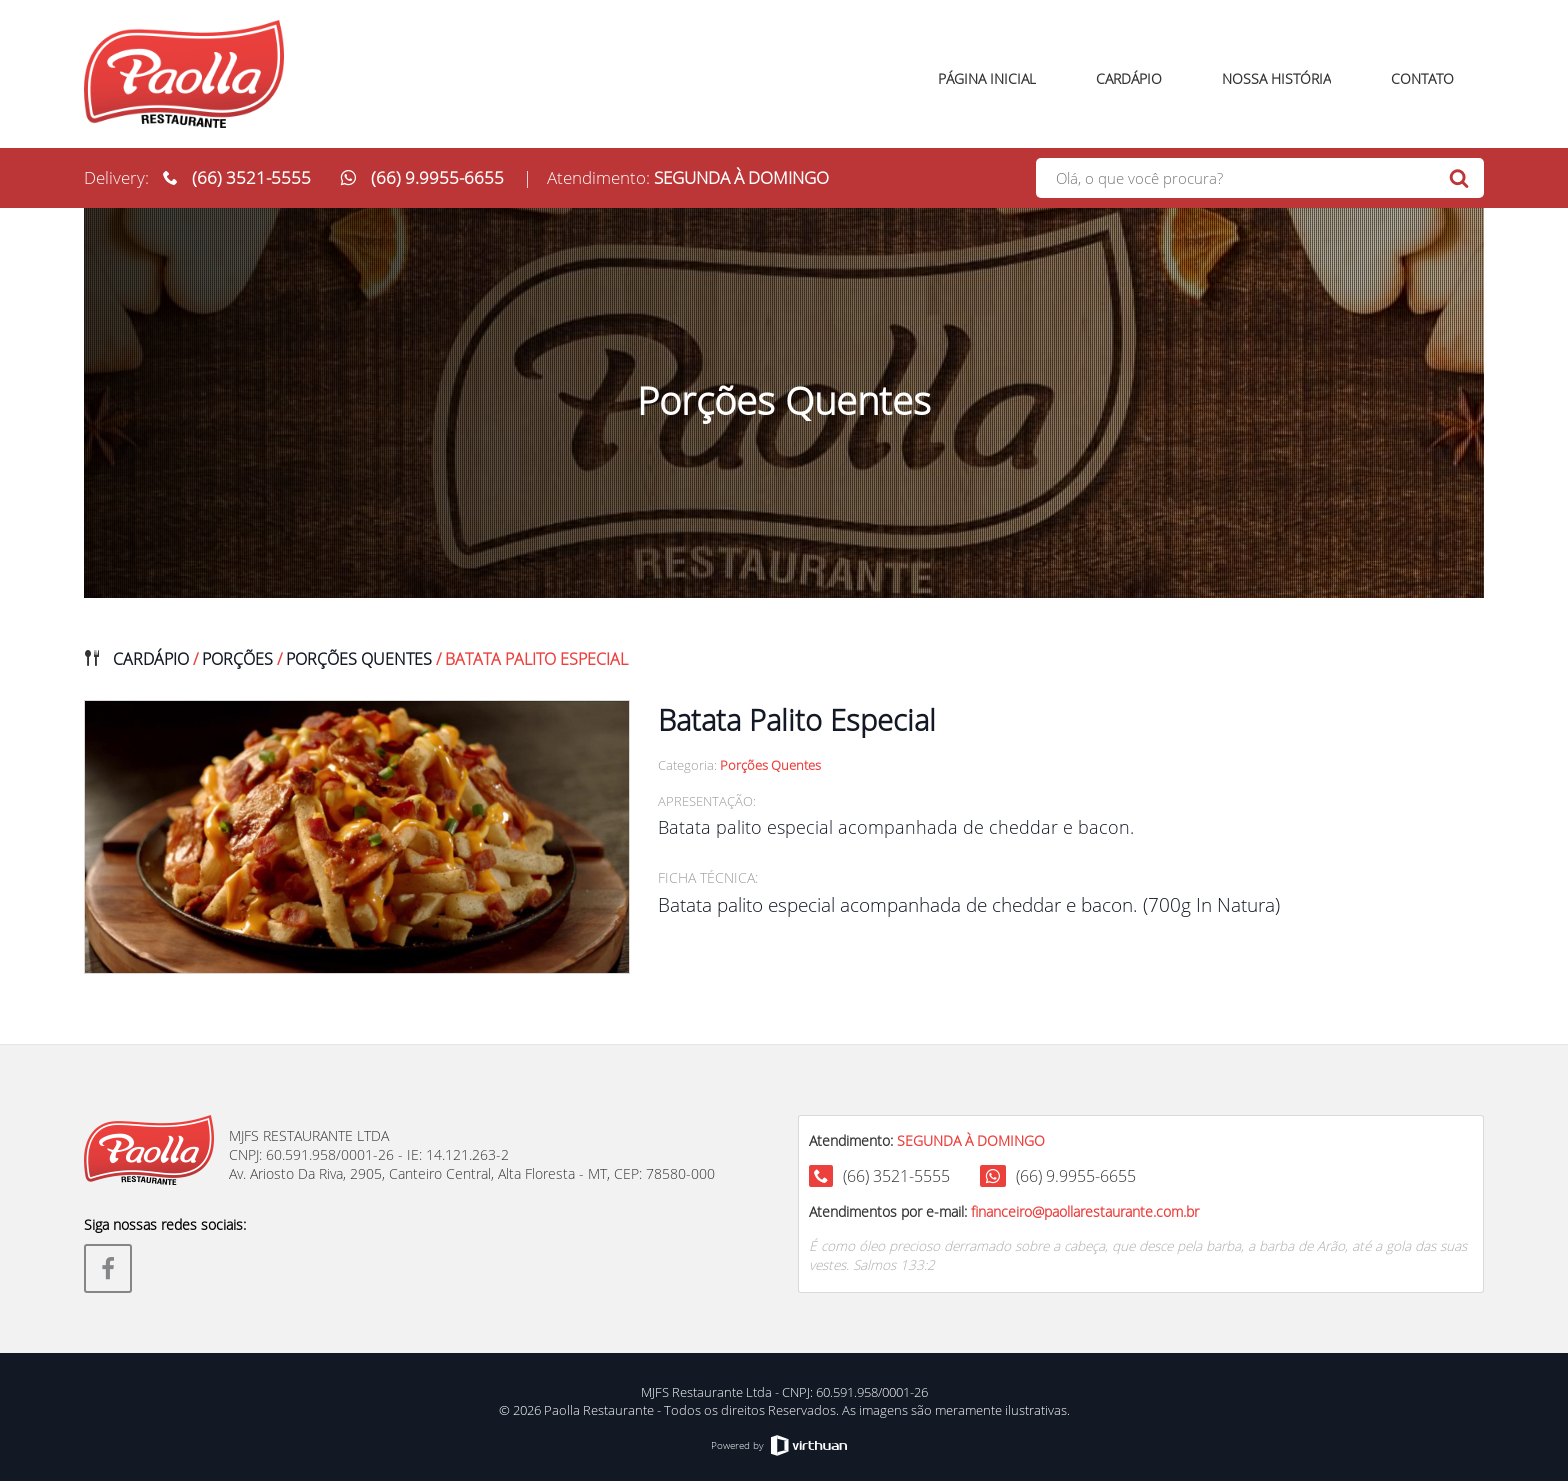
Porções (237, 659)
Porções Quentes (359, 659)
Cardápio (151, 659)
